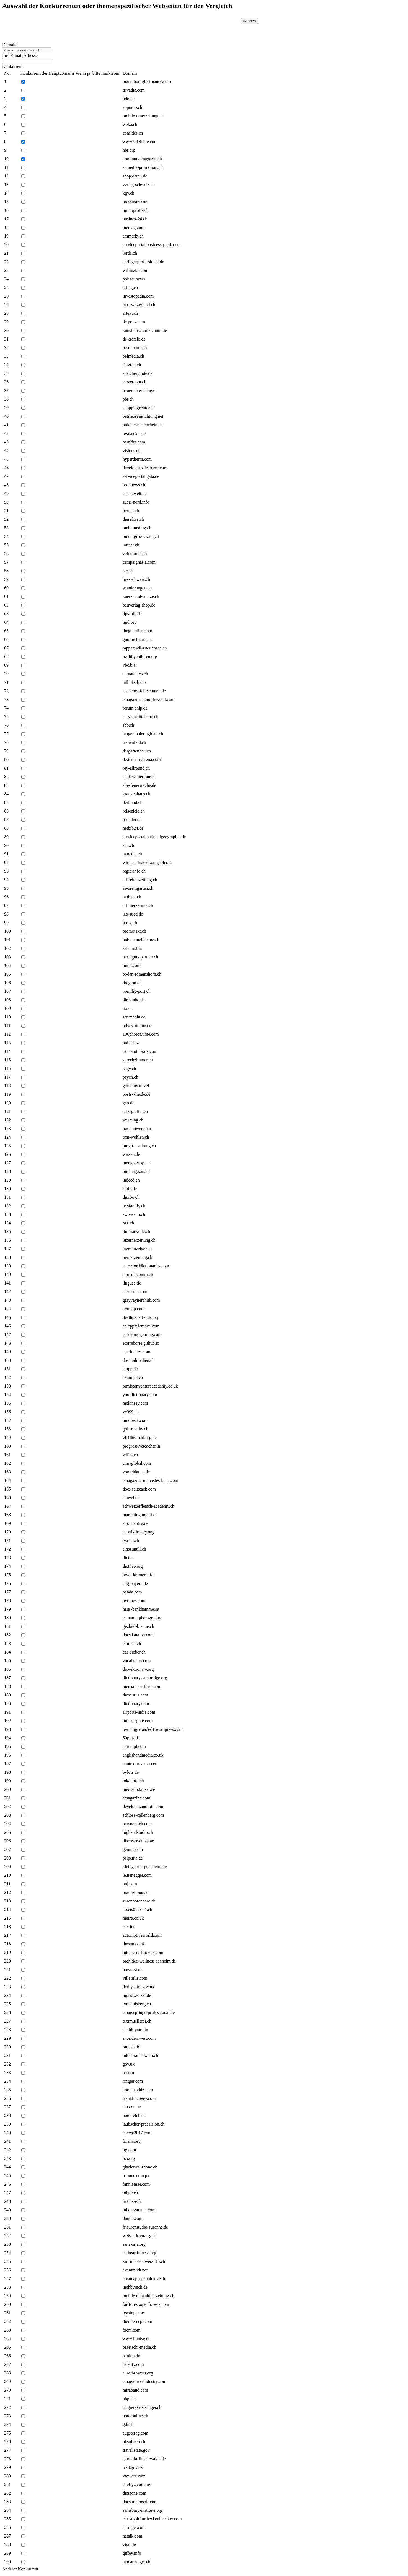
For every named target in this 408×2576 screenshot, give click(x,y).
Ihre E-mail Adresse (20, 55)
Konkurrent (12, 66)
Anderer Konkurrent (20, 2569)
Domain (9, 44)
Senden (249, 21)
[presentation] (192, 29)
